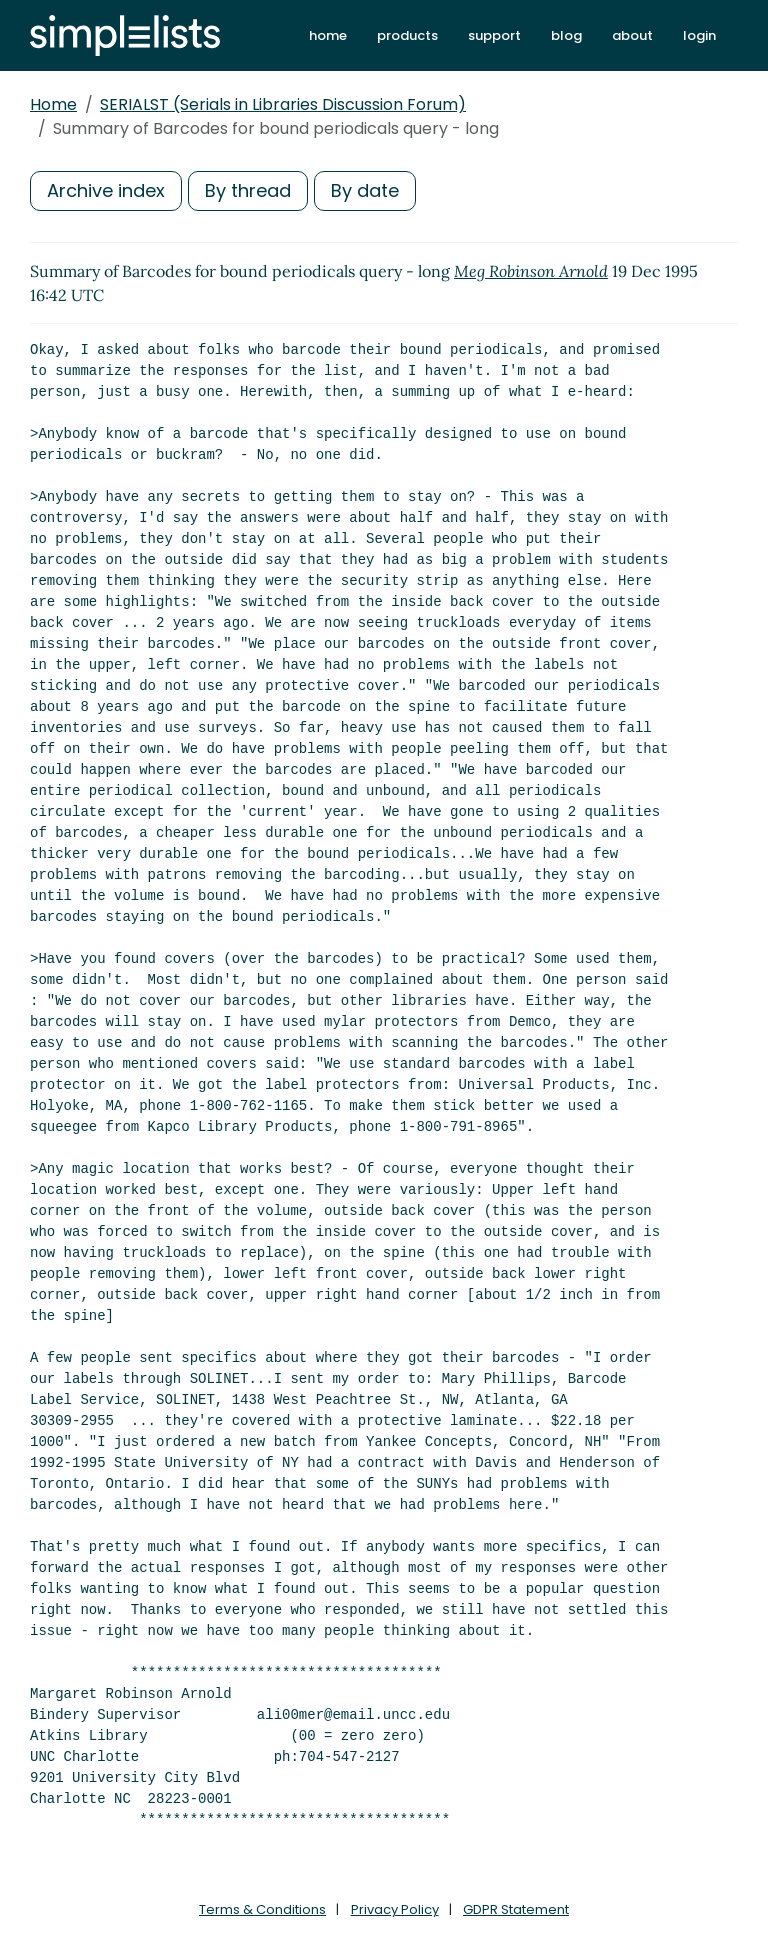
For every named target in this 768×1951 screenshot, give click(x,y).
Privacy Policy (395, 1909)
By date (365, 190)
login (699, 35)
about (632, 35)
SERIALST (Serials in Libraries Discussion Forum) (283, 104)
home (328, 35)
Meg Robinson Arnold (531, 271)
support (494, 35)
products (407, 35)
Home (53, 104)
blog (566, 35)
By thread (248, 190)
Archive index (106, 190)
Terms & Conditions (262, 1909)
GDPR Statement (516, 1909)
